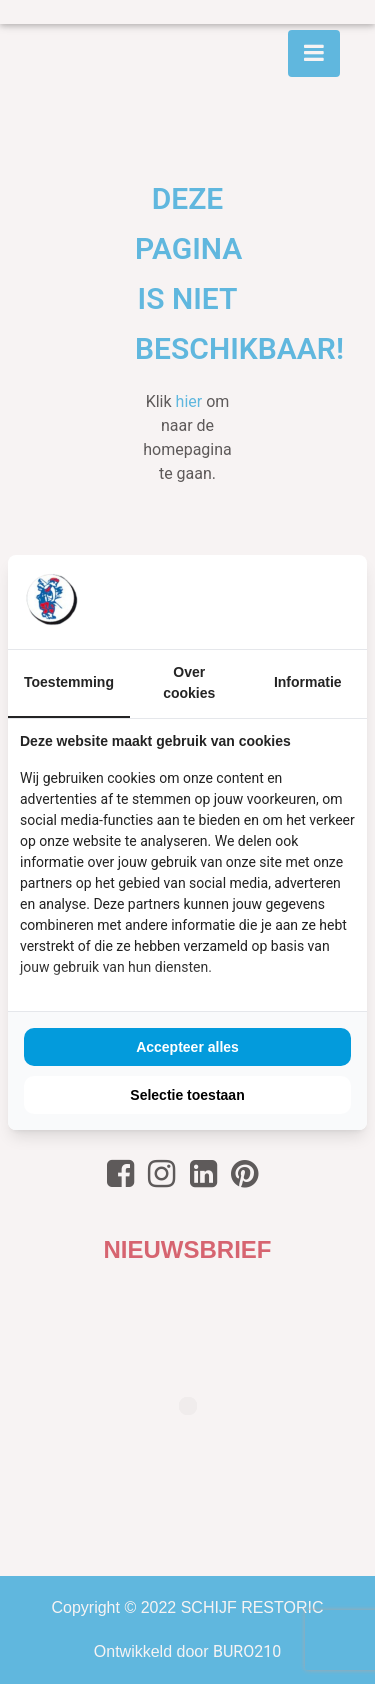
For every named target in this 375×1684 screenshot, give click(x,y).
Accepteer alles (187, 1047)
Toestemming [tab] (69, 682)
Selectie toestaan (187, 1095)
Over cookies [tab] (189, 682)
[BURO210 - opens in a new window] (280, 601)
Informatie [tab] (308, 682)
